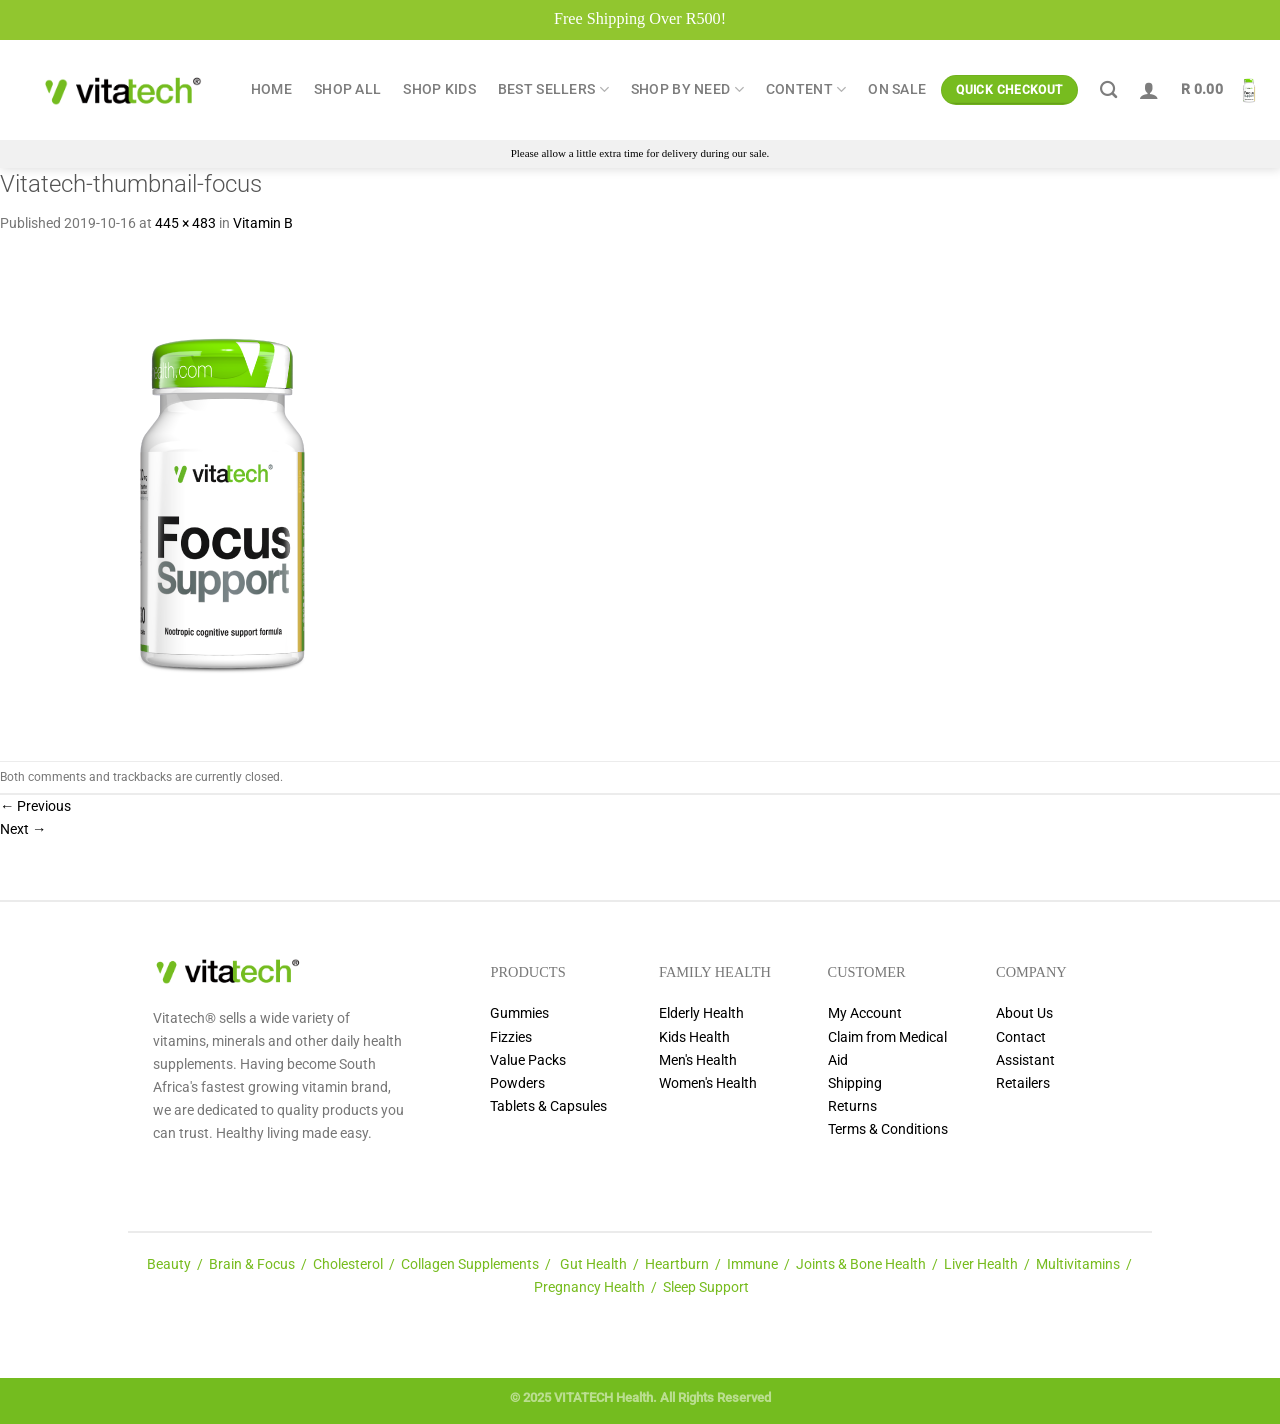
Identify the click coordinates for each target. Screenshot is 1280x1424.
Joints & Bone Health (861, 1264)
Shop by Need (687, 89)
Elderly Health (701, 1013)
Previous (35, 806)
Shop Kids (439, 89)
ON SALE (897, 89)
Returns (852, 1106)
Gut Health (593, 1264)
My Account (865, 1013)
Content (806, 89)
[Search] (1108, 90)
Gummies (519, 1013)
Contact (1021, 1037)
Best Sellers (553, 89)
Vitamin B (263, 223)
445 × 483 (185, 223)
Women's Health (708, 1083)
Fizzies (511, 1037)
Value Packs (528, 1060)
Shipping (855, 1083)
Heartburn (677, 1264)
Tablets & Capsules (548, 1106)
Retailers (1023, 1083)
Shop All (347, 89)
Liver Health (981, 1264)
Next (23, 829)
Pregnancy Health (589, 1287)
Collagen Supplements (470, 1264)
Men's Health (698, 1060)
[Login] (1149, 90)
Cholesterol (348, 1264)
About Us (1024, 1013)
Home (271, 89)
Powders (517, 1083)
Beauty (169, 1264)
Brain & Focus (252, 1264)
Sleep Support (706, 1287)
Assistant (1025, 1060)
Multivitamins (1078, 1264)
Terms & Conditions (888, 1129)
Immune (752, 1264)
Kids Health (694, 1037)
